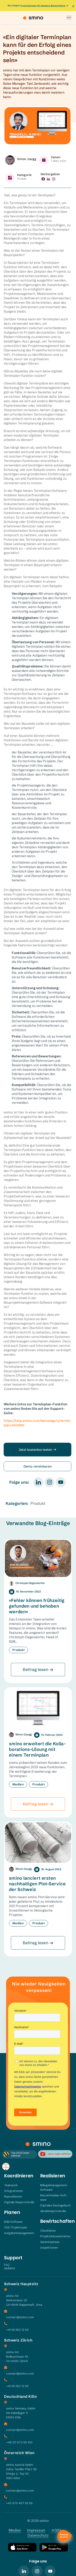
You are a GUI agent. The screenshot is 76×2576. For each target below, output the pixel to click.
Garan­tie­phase (50, 2242)
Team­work (11, 2185)
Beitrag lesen (38, 1669)
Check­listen (48, 2230)
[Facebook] (43, 179)
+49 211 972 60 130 (19, 2442)
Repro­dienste (13, 2196)
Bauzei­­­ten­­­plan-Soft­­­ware (54, 2198)
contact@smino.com (20, 2317)
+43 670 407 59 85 (19, 2503)
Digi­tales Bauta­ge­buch (55, 2205)
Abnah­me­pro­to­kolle (53, 2211)
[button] (37, 1466)
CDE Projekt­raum (15, 2227)
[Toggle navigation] (67, 17)
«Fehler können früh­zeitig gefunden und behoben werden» (37, 1606)
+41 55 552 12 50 (17, 2330)
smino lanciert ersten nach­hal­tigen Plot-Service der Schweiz (37, 1883)
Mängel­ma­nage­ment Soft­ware (53, 2187)
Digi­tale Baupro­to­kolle (19, 2202)
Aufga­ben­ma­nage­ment (19, 2233)
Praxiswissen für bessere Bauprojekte (44, 5)
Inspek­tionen (49, 2247)
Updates (9, 2268)
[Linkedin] (48, 179)
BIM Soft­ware (13, 2222)
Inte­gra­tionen (13, 2191)
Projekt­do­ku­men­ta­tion (55, 2236)
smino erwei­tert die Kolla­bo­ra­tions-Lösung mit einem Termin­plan (37, 1749)
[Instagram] (53, 179)
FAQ (7, 2265)
